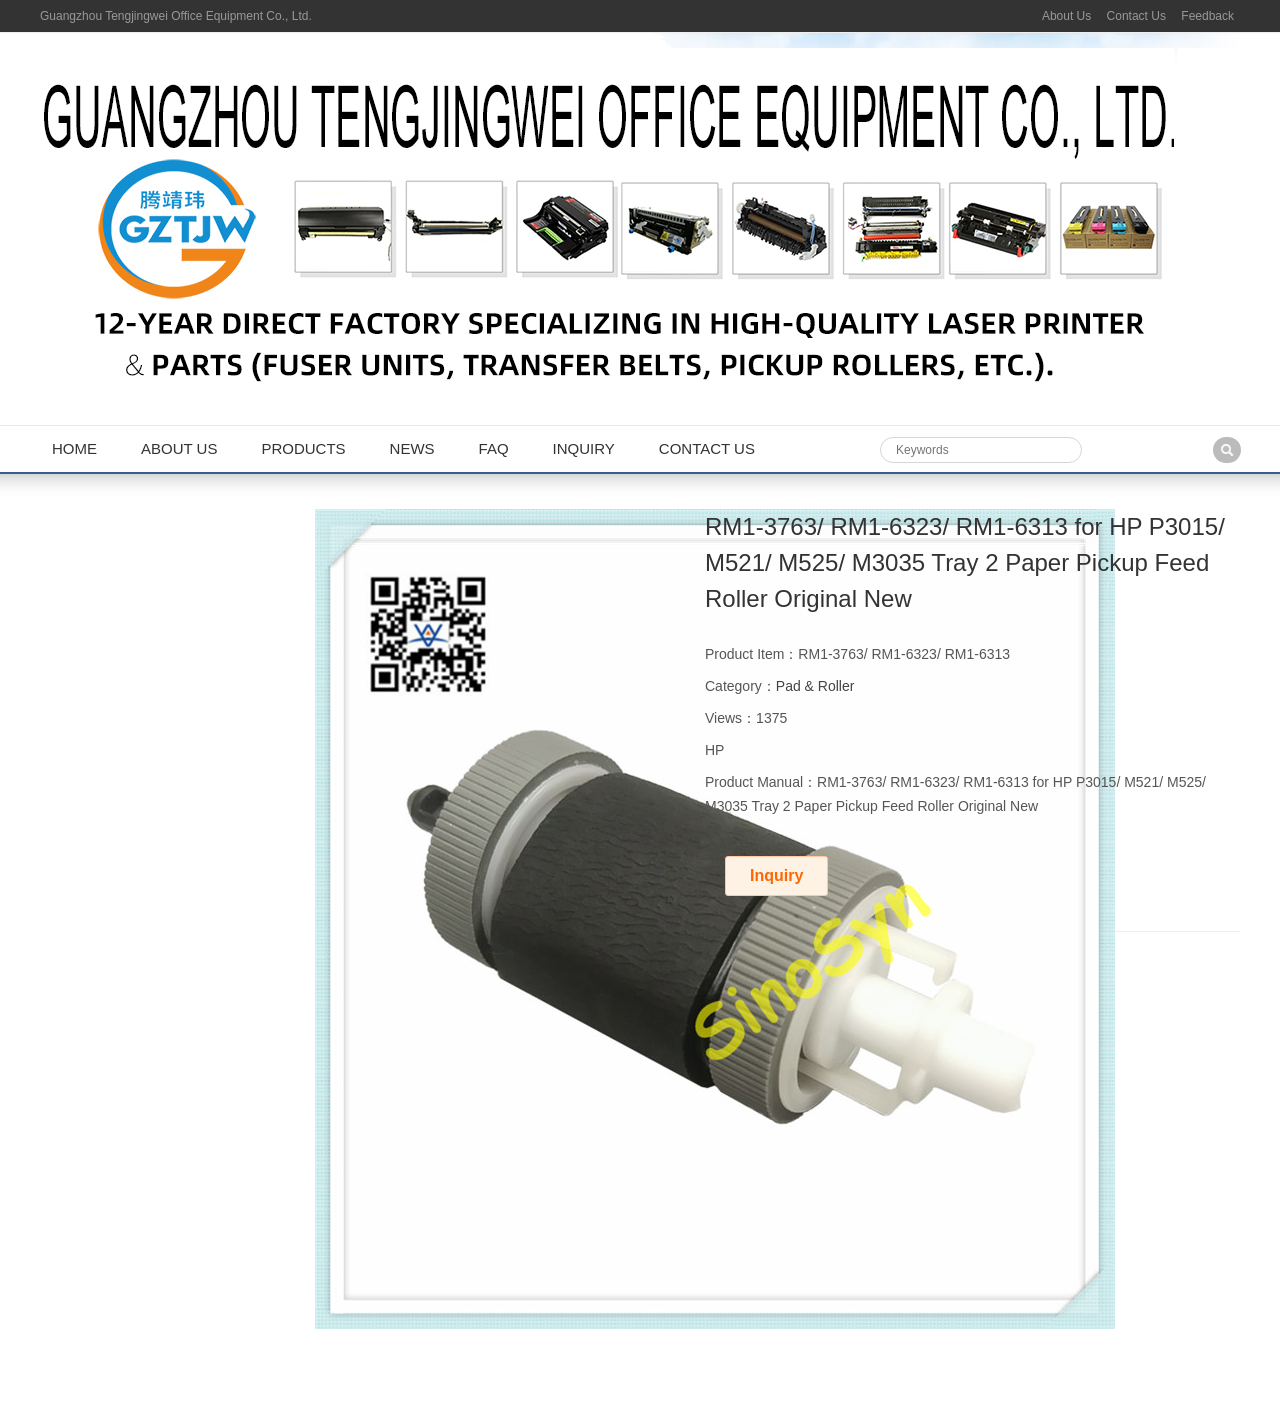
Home (74, 448)
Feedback (1207, 16)
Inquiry (584, 448)
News (412, 448)
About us (179, 448)
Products (303, 448)
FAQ (494, 448)
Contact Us (1136, 16)
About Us (1066, 16)
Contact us (707, 448)
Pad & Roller (815, 686)
